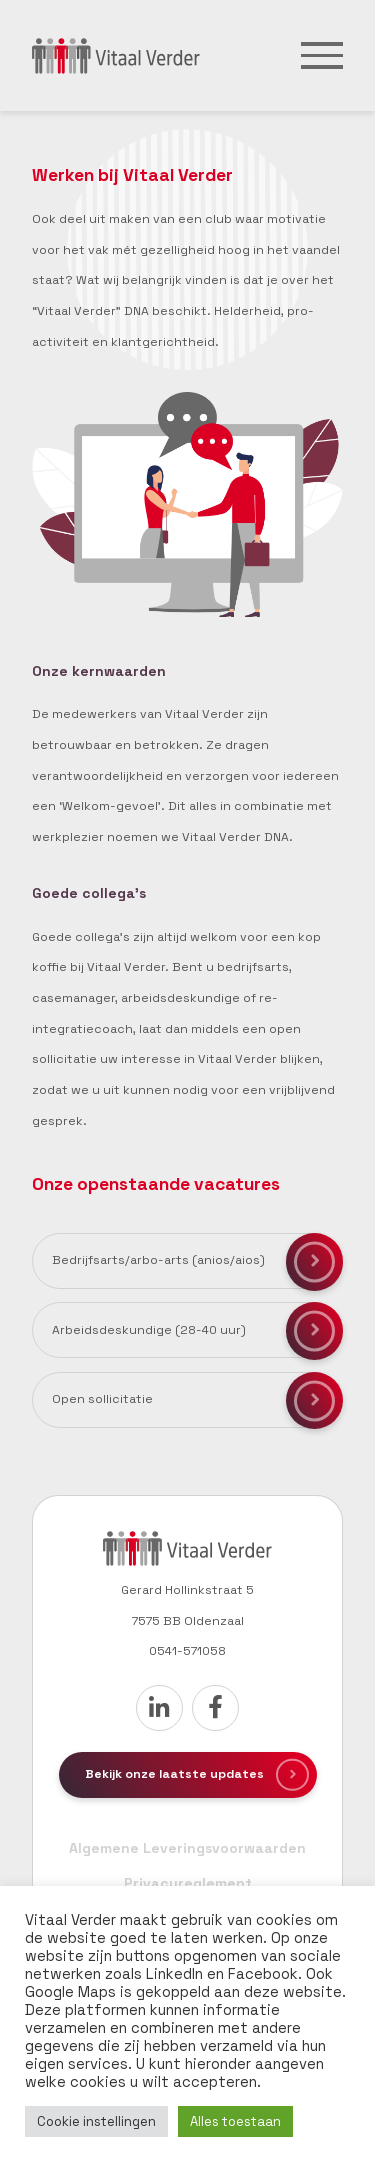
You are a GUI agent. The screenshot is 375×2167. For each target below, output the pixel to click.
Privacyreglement (188, 1883)
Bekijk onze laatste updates (174, 1774)
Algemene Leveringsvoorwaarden (187, 1848)
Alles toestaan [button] (235, 2121)
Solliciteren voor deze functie (315, 1262)
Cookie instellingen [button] (96, 2121)
